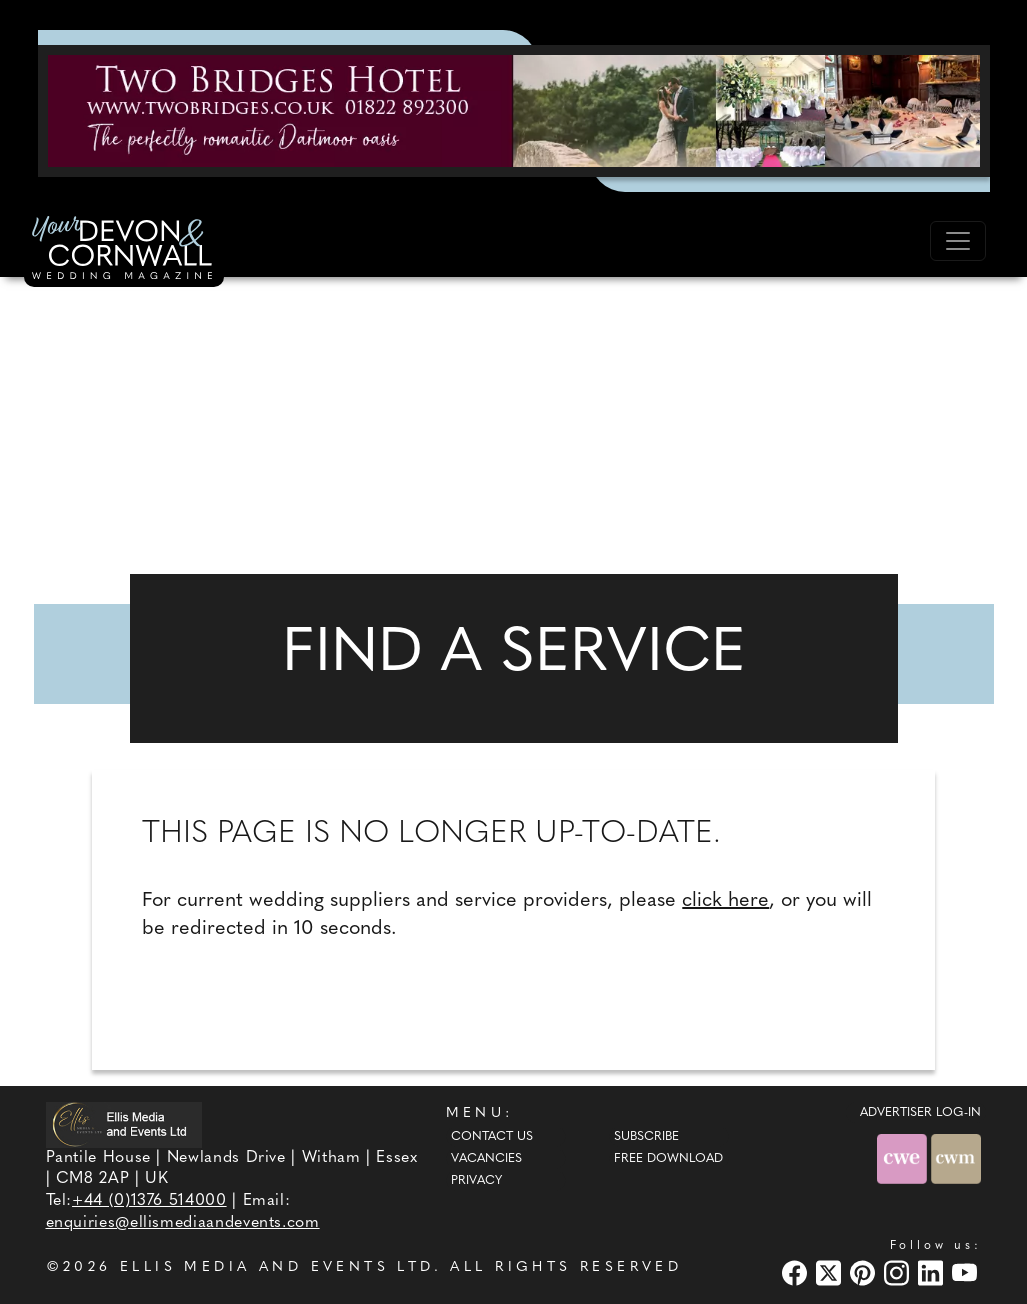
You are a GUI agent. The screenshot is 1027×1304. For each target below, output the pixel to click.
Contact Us (492, 1137)
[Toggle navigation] (958, 241)
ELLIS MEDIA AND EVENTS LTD (277, 1267)
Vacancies (486, 1159)
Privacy (476, 1181)
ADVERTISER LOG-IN (920, 1113)
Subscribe (646, 1137)
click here (725, 901)
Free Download (668, 1159)
